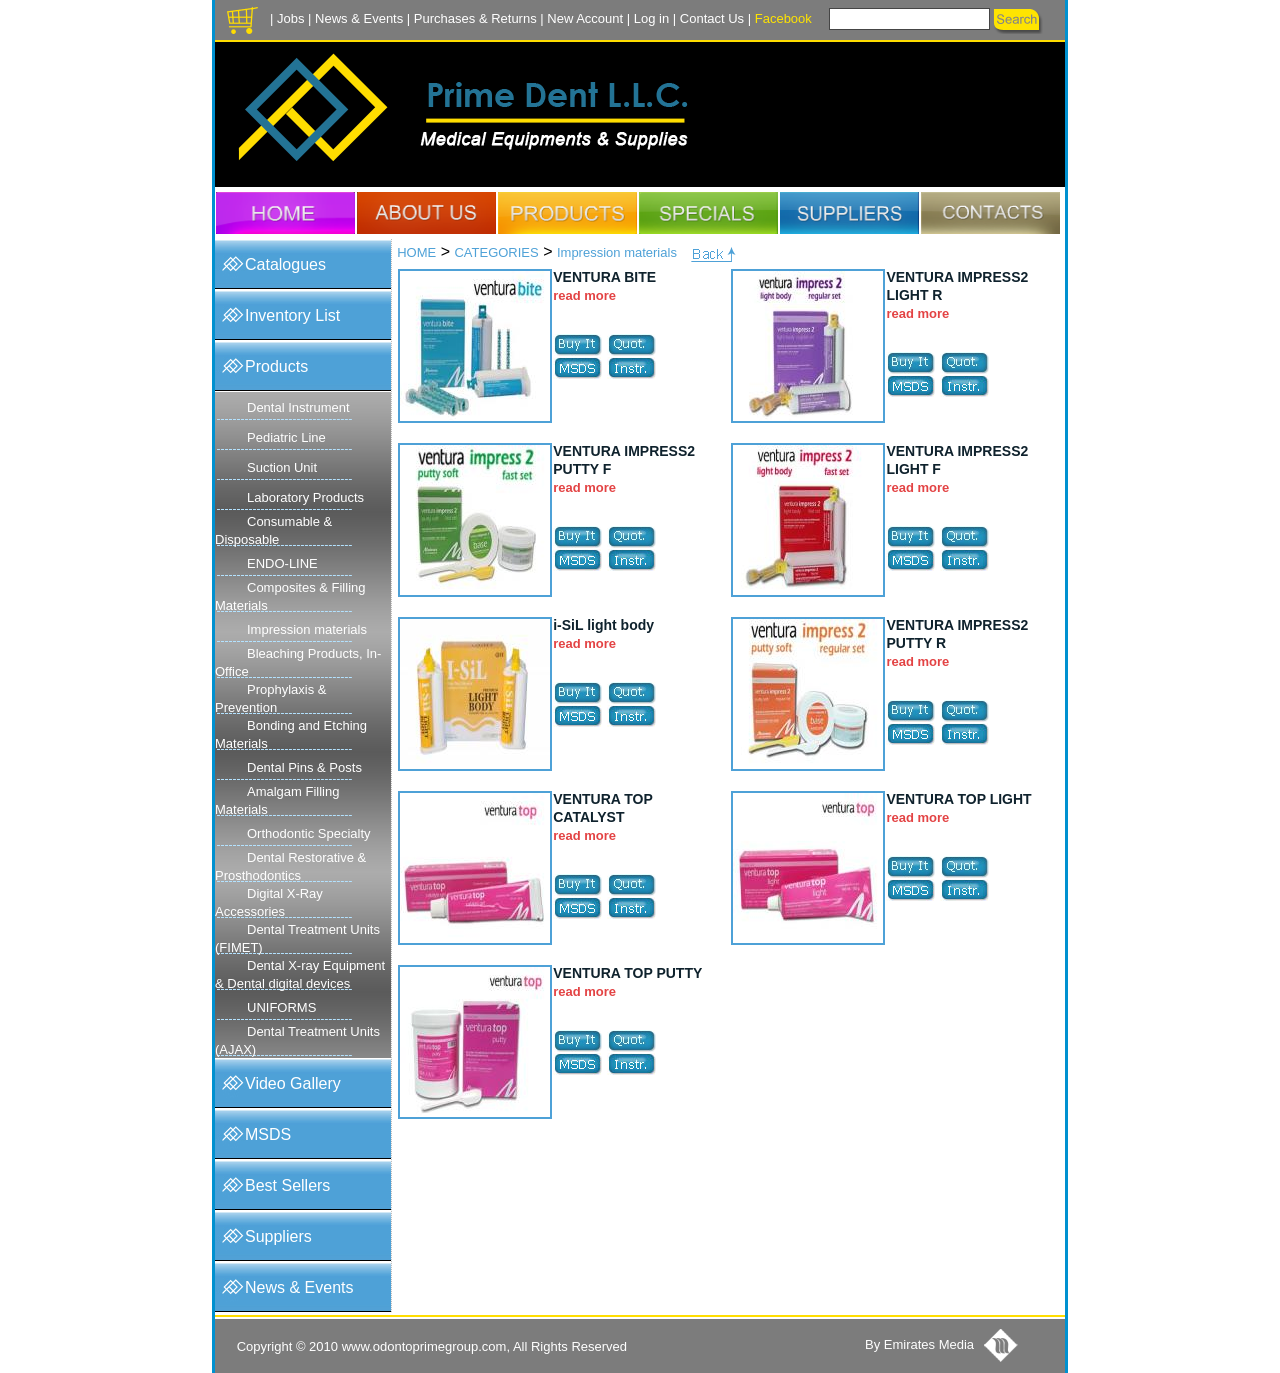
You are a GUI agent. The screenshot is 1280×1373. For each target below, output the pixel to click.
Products (276, 366)
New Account (585, 18)
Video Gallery (293, 1083)
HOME (416, 252)
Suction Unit (282, 467)
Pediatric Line (286, 437)
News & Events (359, 18)
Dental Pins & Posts (304, 767)
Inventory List (292, 315)
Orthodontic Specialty (309, 833)
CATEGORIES (496, 252)
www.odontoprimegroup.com (424, 1346)
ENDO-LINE (282, 563)
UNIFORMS (281, 1007)
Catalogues (285, 264)
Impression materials (307, 629)
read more (584, 295)
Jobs (290, 18)
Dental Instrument (298, 407)
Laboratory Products (305, 497)
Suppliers (278, 1236)
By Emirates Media (919, 1344)
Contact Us (712, 18)
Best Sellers (287, 1185)
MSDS (268, 1134)
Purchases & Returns (475, 18)
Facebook (783, 18)
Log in (651, 18)
